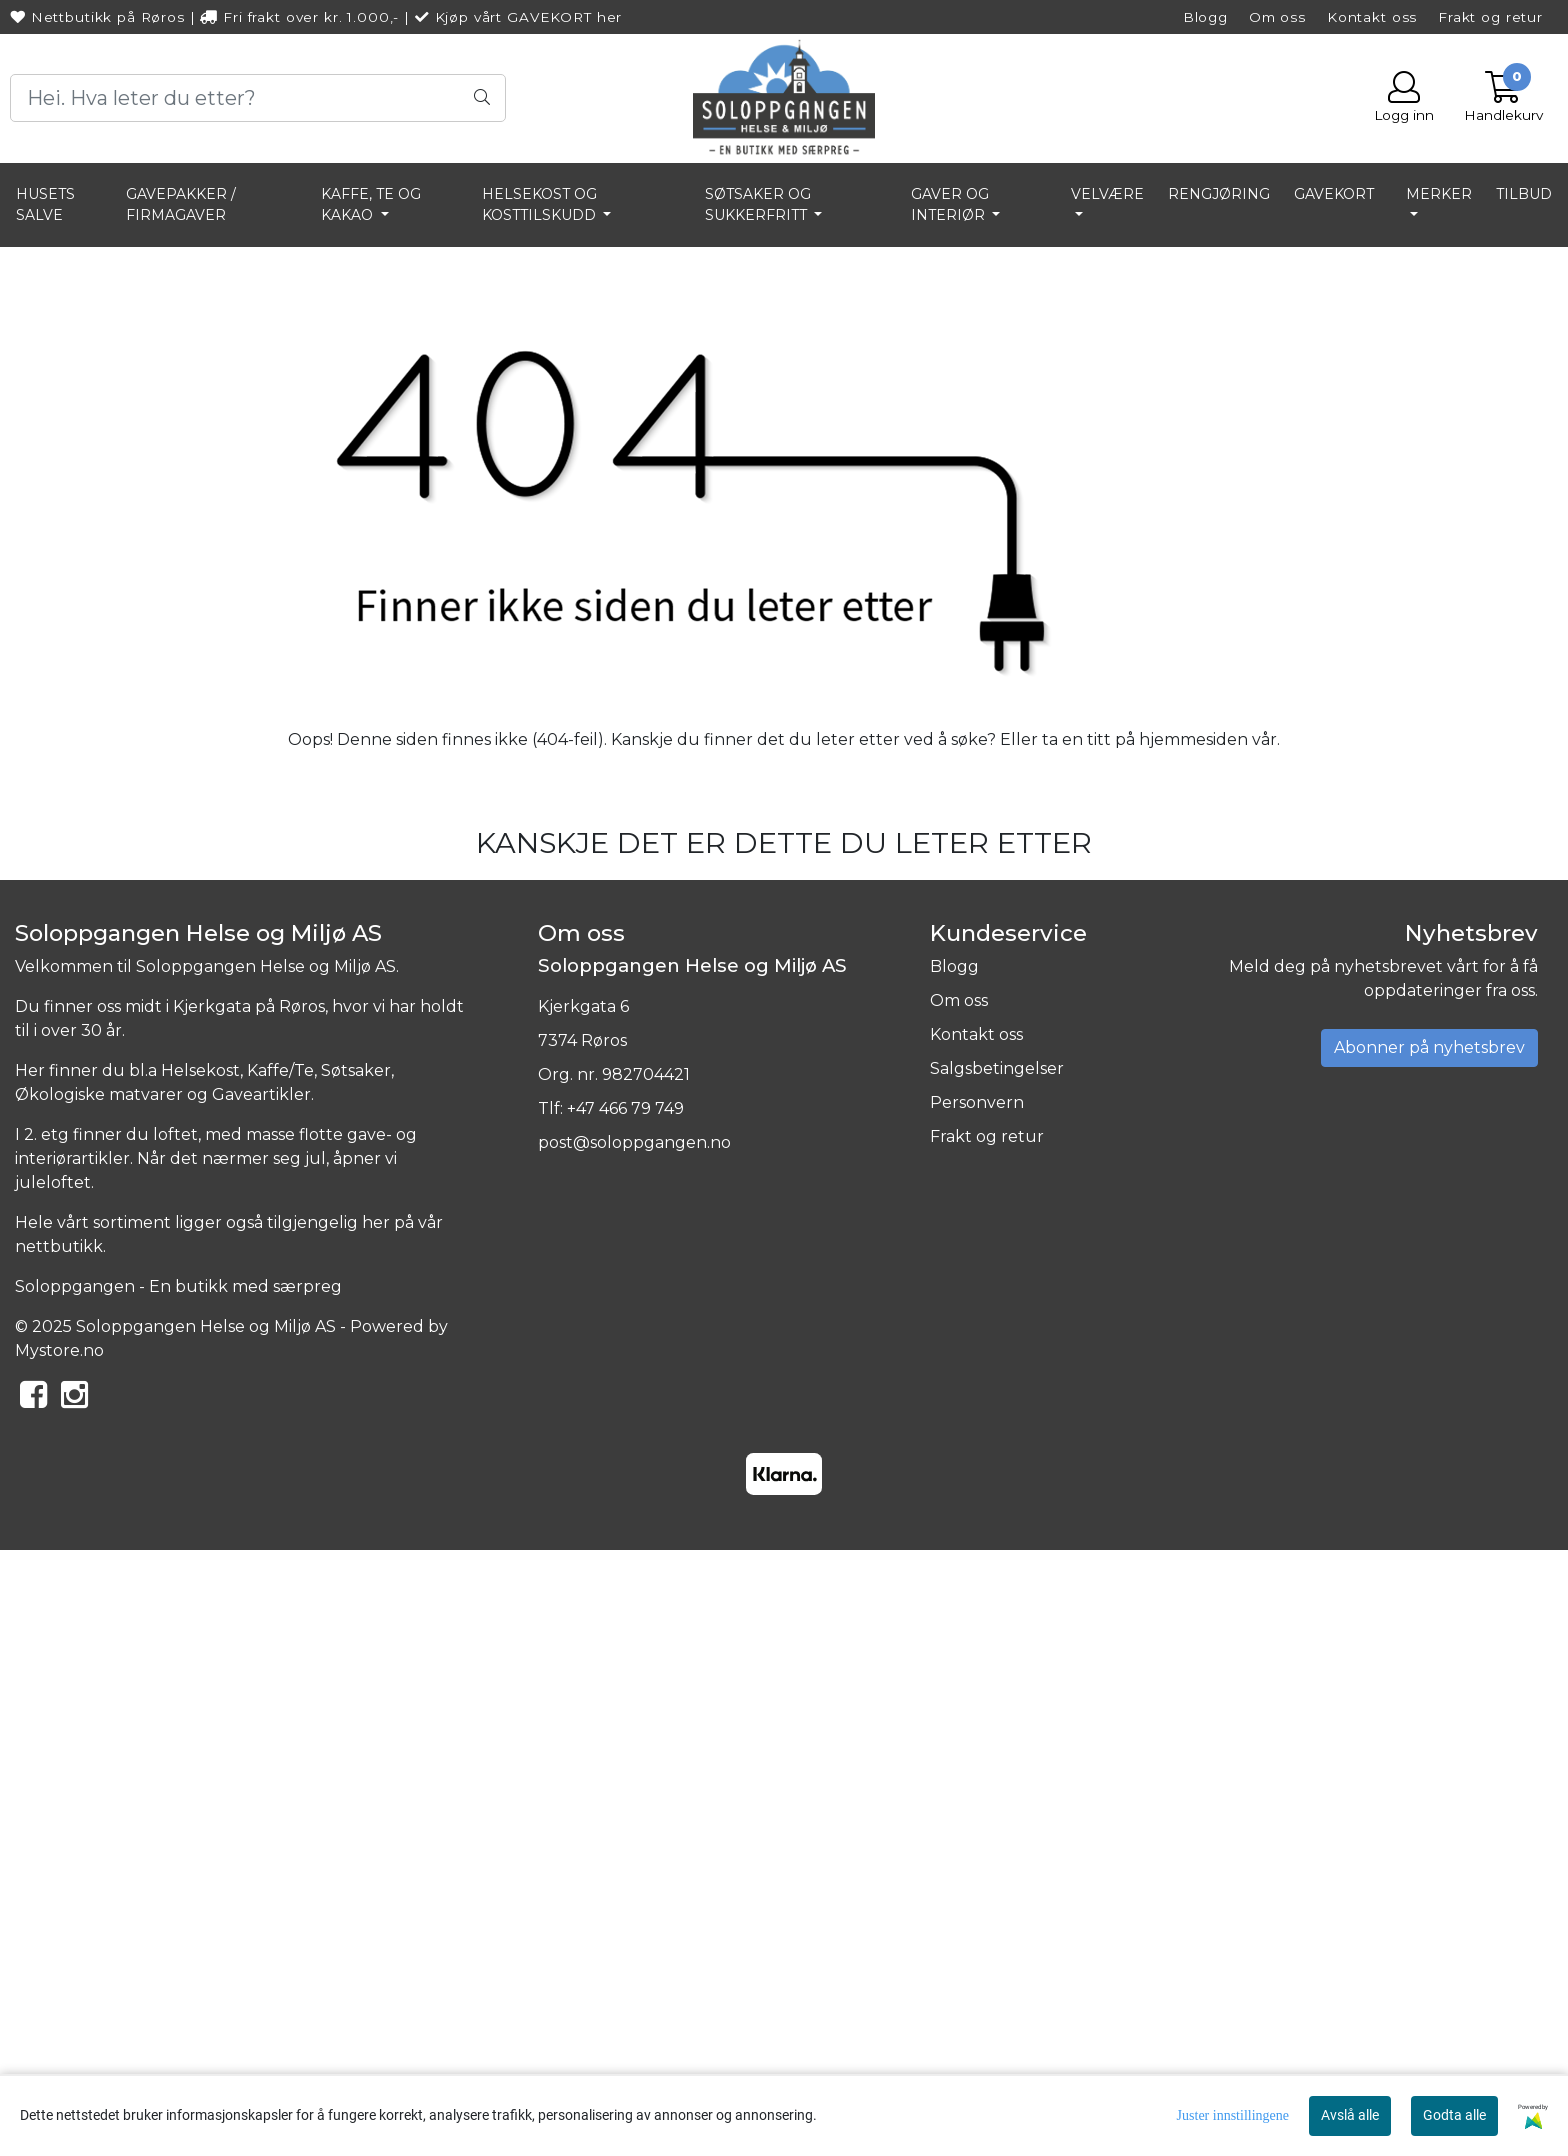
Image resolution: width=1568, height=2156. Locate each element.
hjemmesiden (1193, 1343)
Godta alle (1454, 2115)
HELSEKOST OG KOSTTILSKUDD (541, 204)
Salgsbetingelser (997, 1673)
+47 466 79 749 (625, 1713)
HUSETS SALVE (45, 204)
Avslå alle (1350, 2115)
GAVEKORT (1334, 194)
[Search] (258, 98)
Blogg (1205, 17)
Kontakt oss (1372, 17)
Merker (1439, 194)
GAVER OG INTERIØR (950, 204)
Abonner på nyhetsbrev (1429, 1652)
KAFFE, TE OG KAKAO (371, 204)
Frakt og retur (1490, 17)
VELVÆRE (1107, 194)
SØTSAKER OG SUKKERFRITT (758, 204)
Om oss (1277, 17)
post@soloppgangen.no (634, 1747)
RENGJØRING (1219, 194)
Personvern (977, 1707)
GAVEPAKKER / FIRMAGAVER (181, 204)
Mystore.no (59, 1955)
